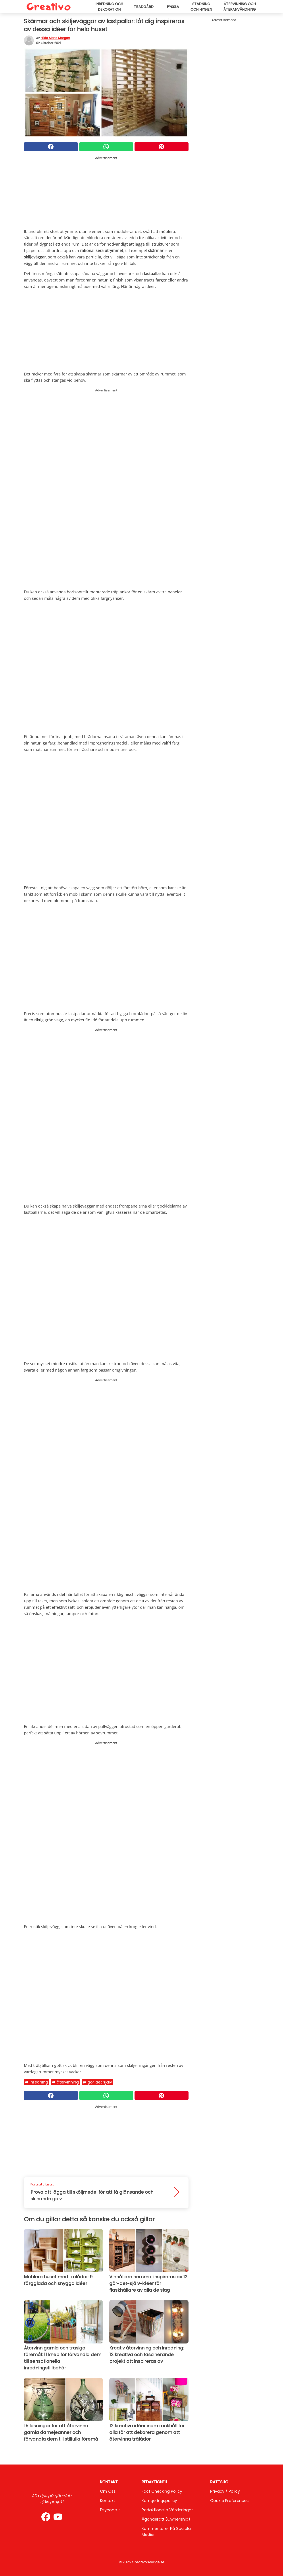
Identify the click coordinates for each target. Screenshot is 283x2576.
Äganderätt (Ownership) (166, 2519)
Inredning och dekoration (109, 6)
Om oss (108, 2491)
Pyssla (173, 6)
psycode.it (110, 2510)
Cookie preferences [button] (229, 2500)
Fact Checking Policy (162, 2491)
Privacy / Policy (225, 2491)
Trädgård (144, 6)
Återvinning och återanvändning (239, 6)
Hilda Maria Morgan (55, 38)
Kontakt (107, 2500)
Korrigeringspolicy (159, 2500)
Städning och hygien (201, 6)
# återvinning (65, 2082)
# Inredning (36, 2082)
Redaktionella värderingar (167, 2510)
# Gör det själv (97, 2082)
